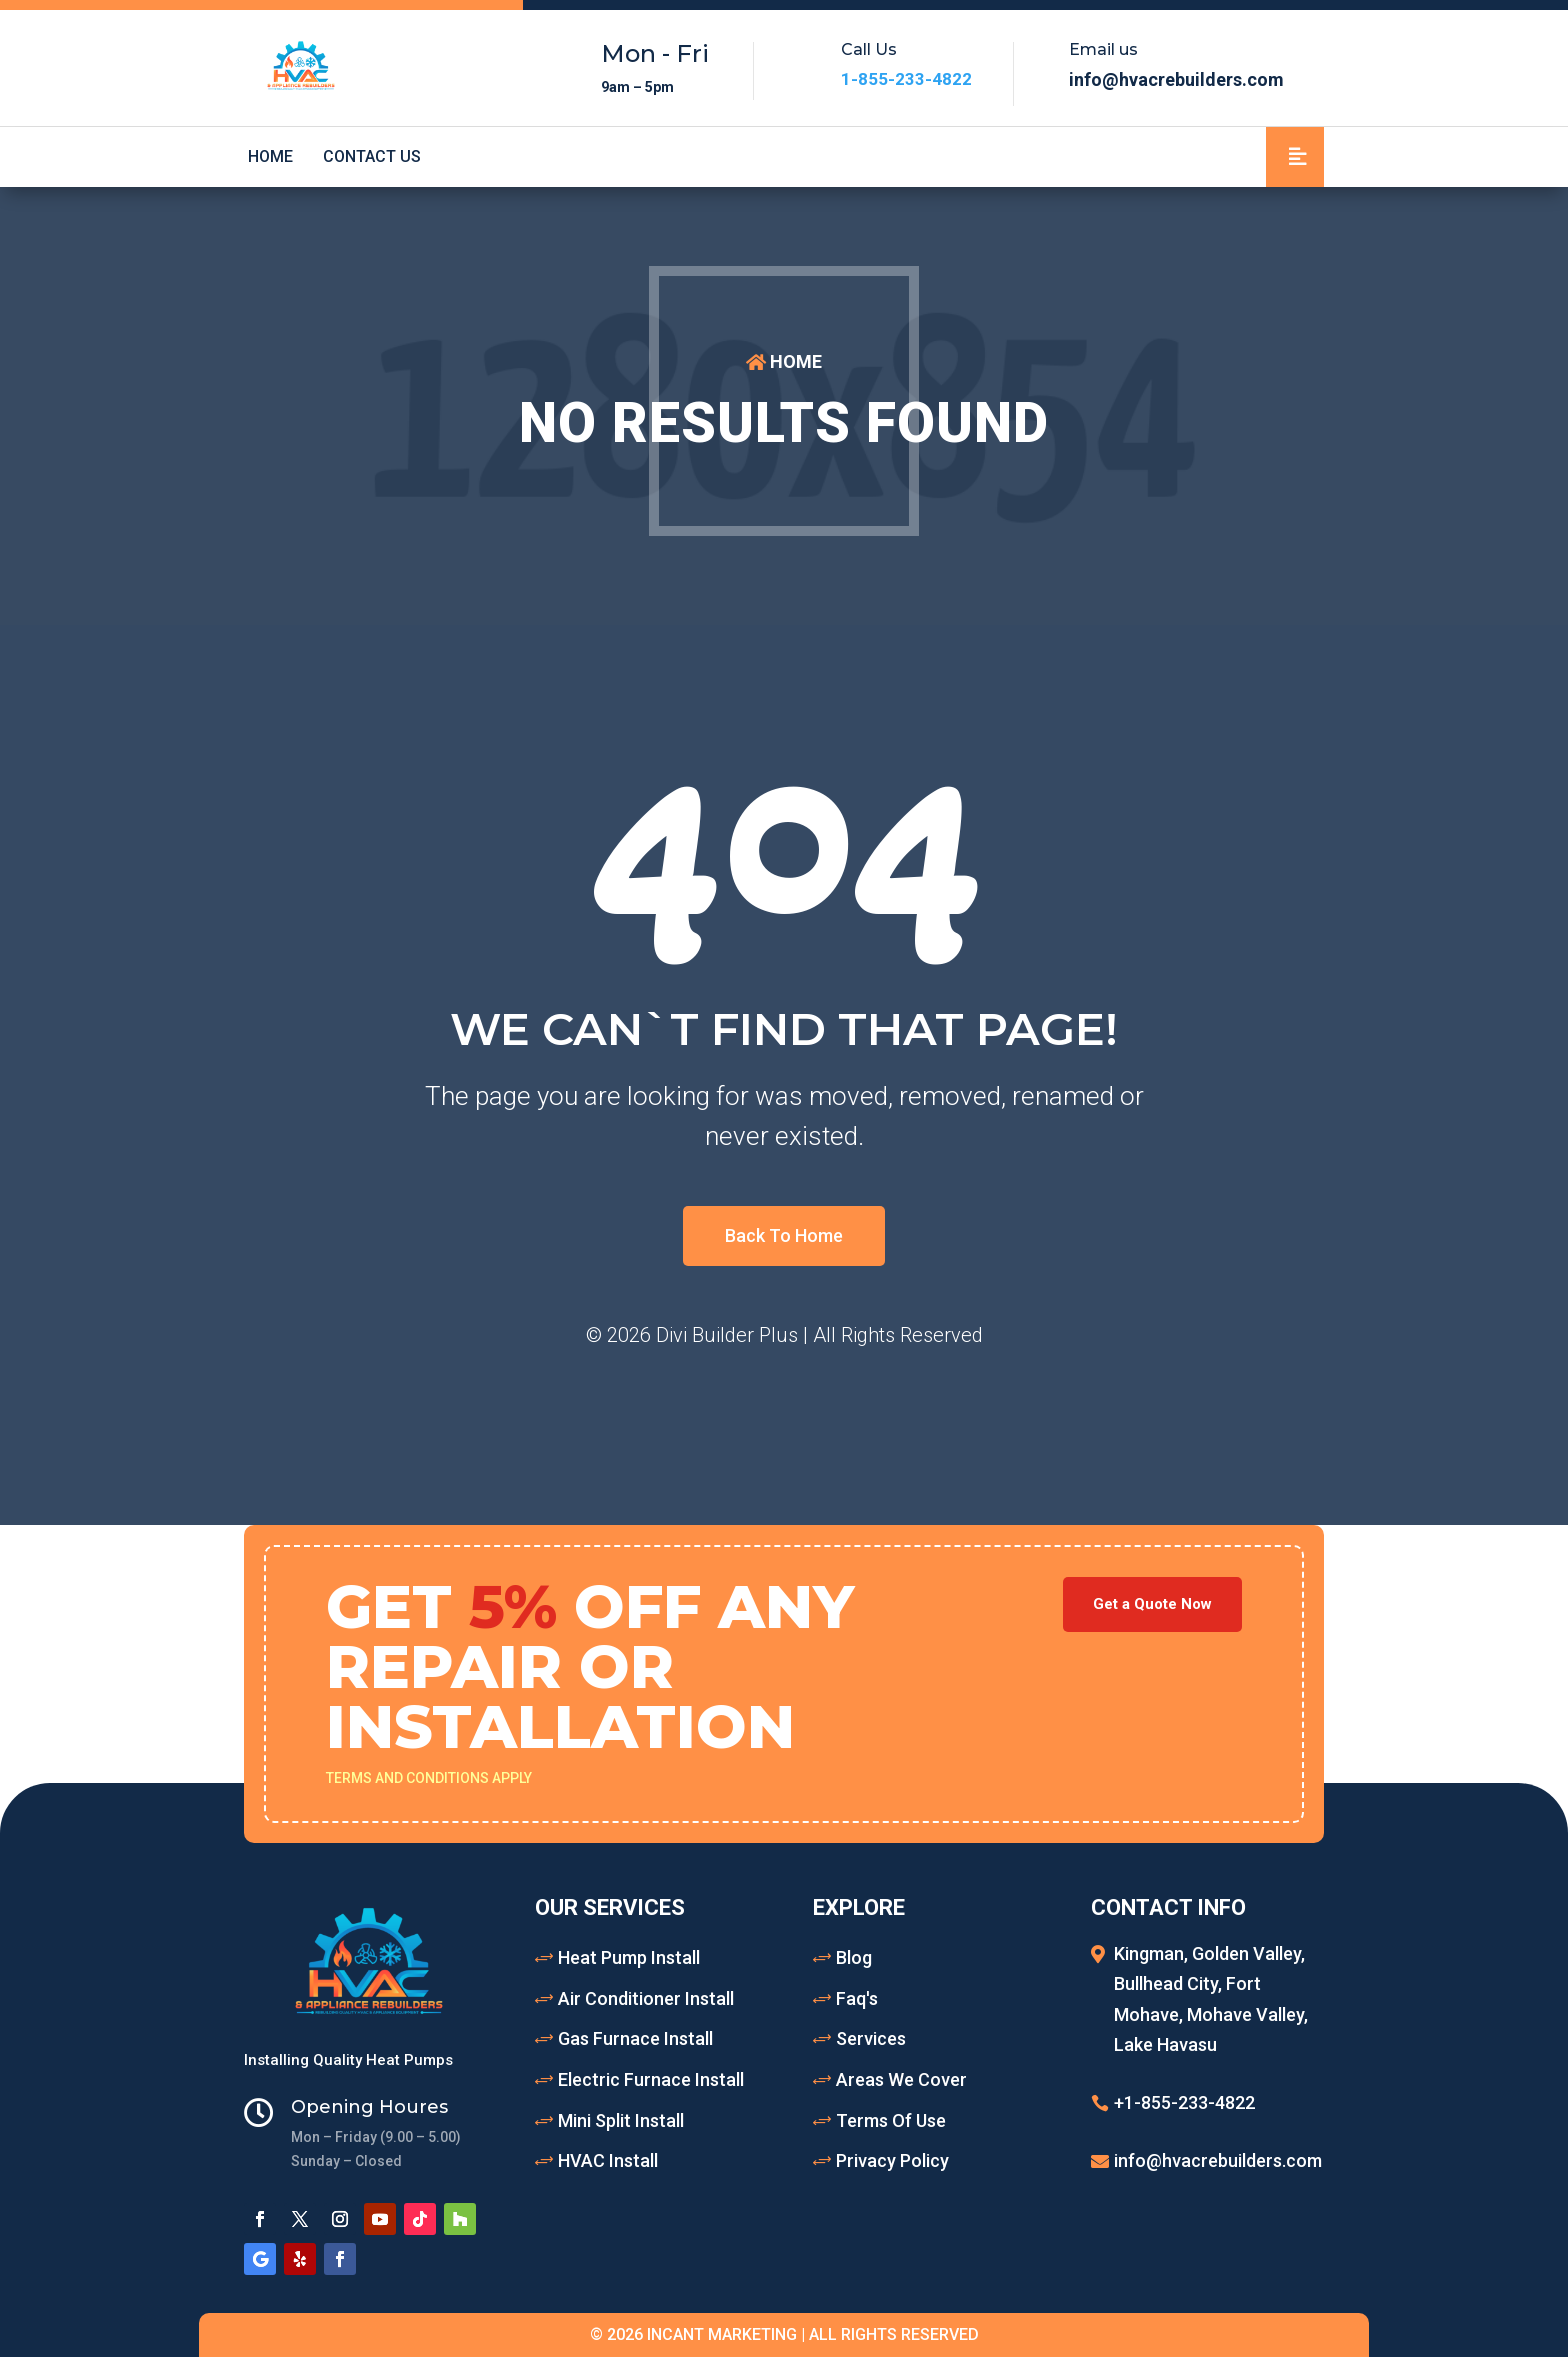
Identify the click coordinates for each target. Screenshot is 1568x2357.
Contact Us (372, 157)
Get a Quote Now (1152, 1604)
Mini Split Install (621, 2120)
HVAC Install (608, 2160)
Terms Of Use (891, 2120)
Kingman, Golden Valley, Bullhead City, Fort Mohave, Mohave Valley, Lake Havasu (1211, 1999)
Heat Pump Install (629, 1957)
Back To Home (784, 1235)
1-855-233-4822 (906, 79)
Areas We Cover (901, 2079)
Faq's (857, 1998)
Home (270, 157)
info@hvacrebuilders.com (1218, 2160)
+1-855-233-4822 (1184, 2102)
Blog (854, 1957)
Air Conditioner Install (646, 1998)
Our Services (610, 1907)
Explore (859, 1907)
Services (871, 2038)
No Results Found (784, 423)
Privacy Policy (892, 2160)
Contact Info (1168, 1907)
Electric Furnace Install (651, 2079)
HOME (796, 361)
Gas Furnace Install (635, 2038)
